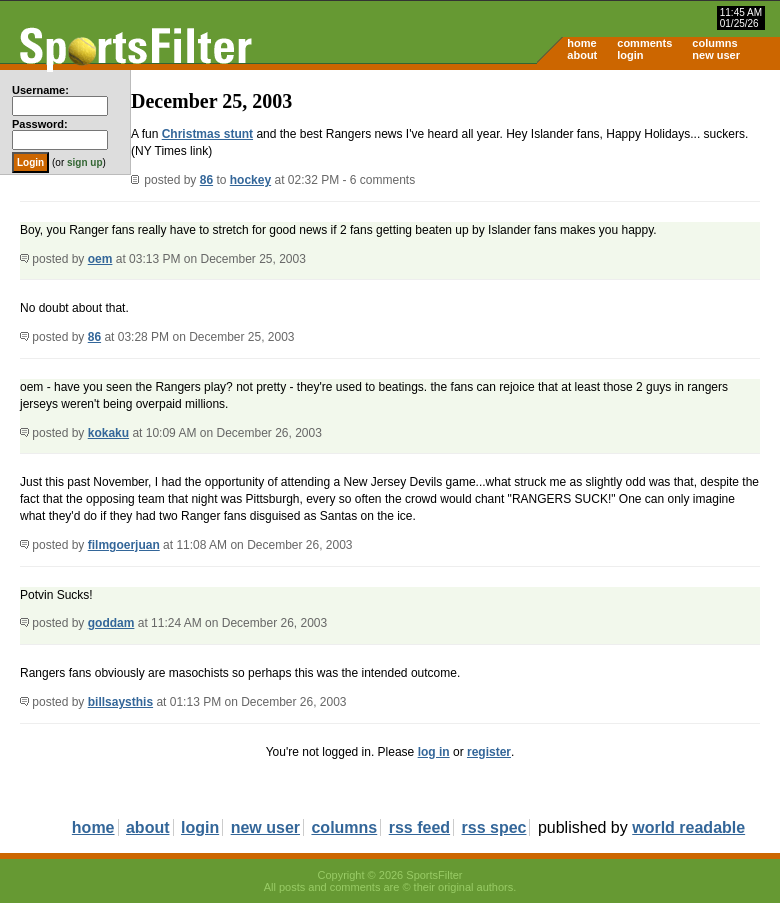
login (630, 55)
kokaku (108, 433)
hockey (250, 180)
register (489, 752)
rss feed (419, 827)
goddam (111, 623)
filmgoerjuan (124, 545)
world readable (688, 827)
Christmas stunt (207, 134)
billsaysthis (120, 702)
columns (714, 43)
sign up (85, 162)
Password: (40, 124)
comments (644, 43)
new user (716, 55)
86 (206, 180)
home (581, 43)
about (582, 55)
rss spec (494, 827)
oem (100, 259)
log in (434, 752)
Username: (40, 90)
